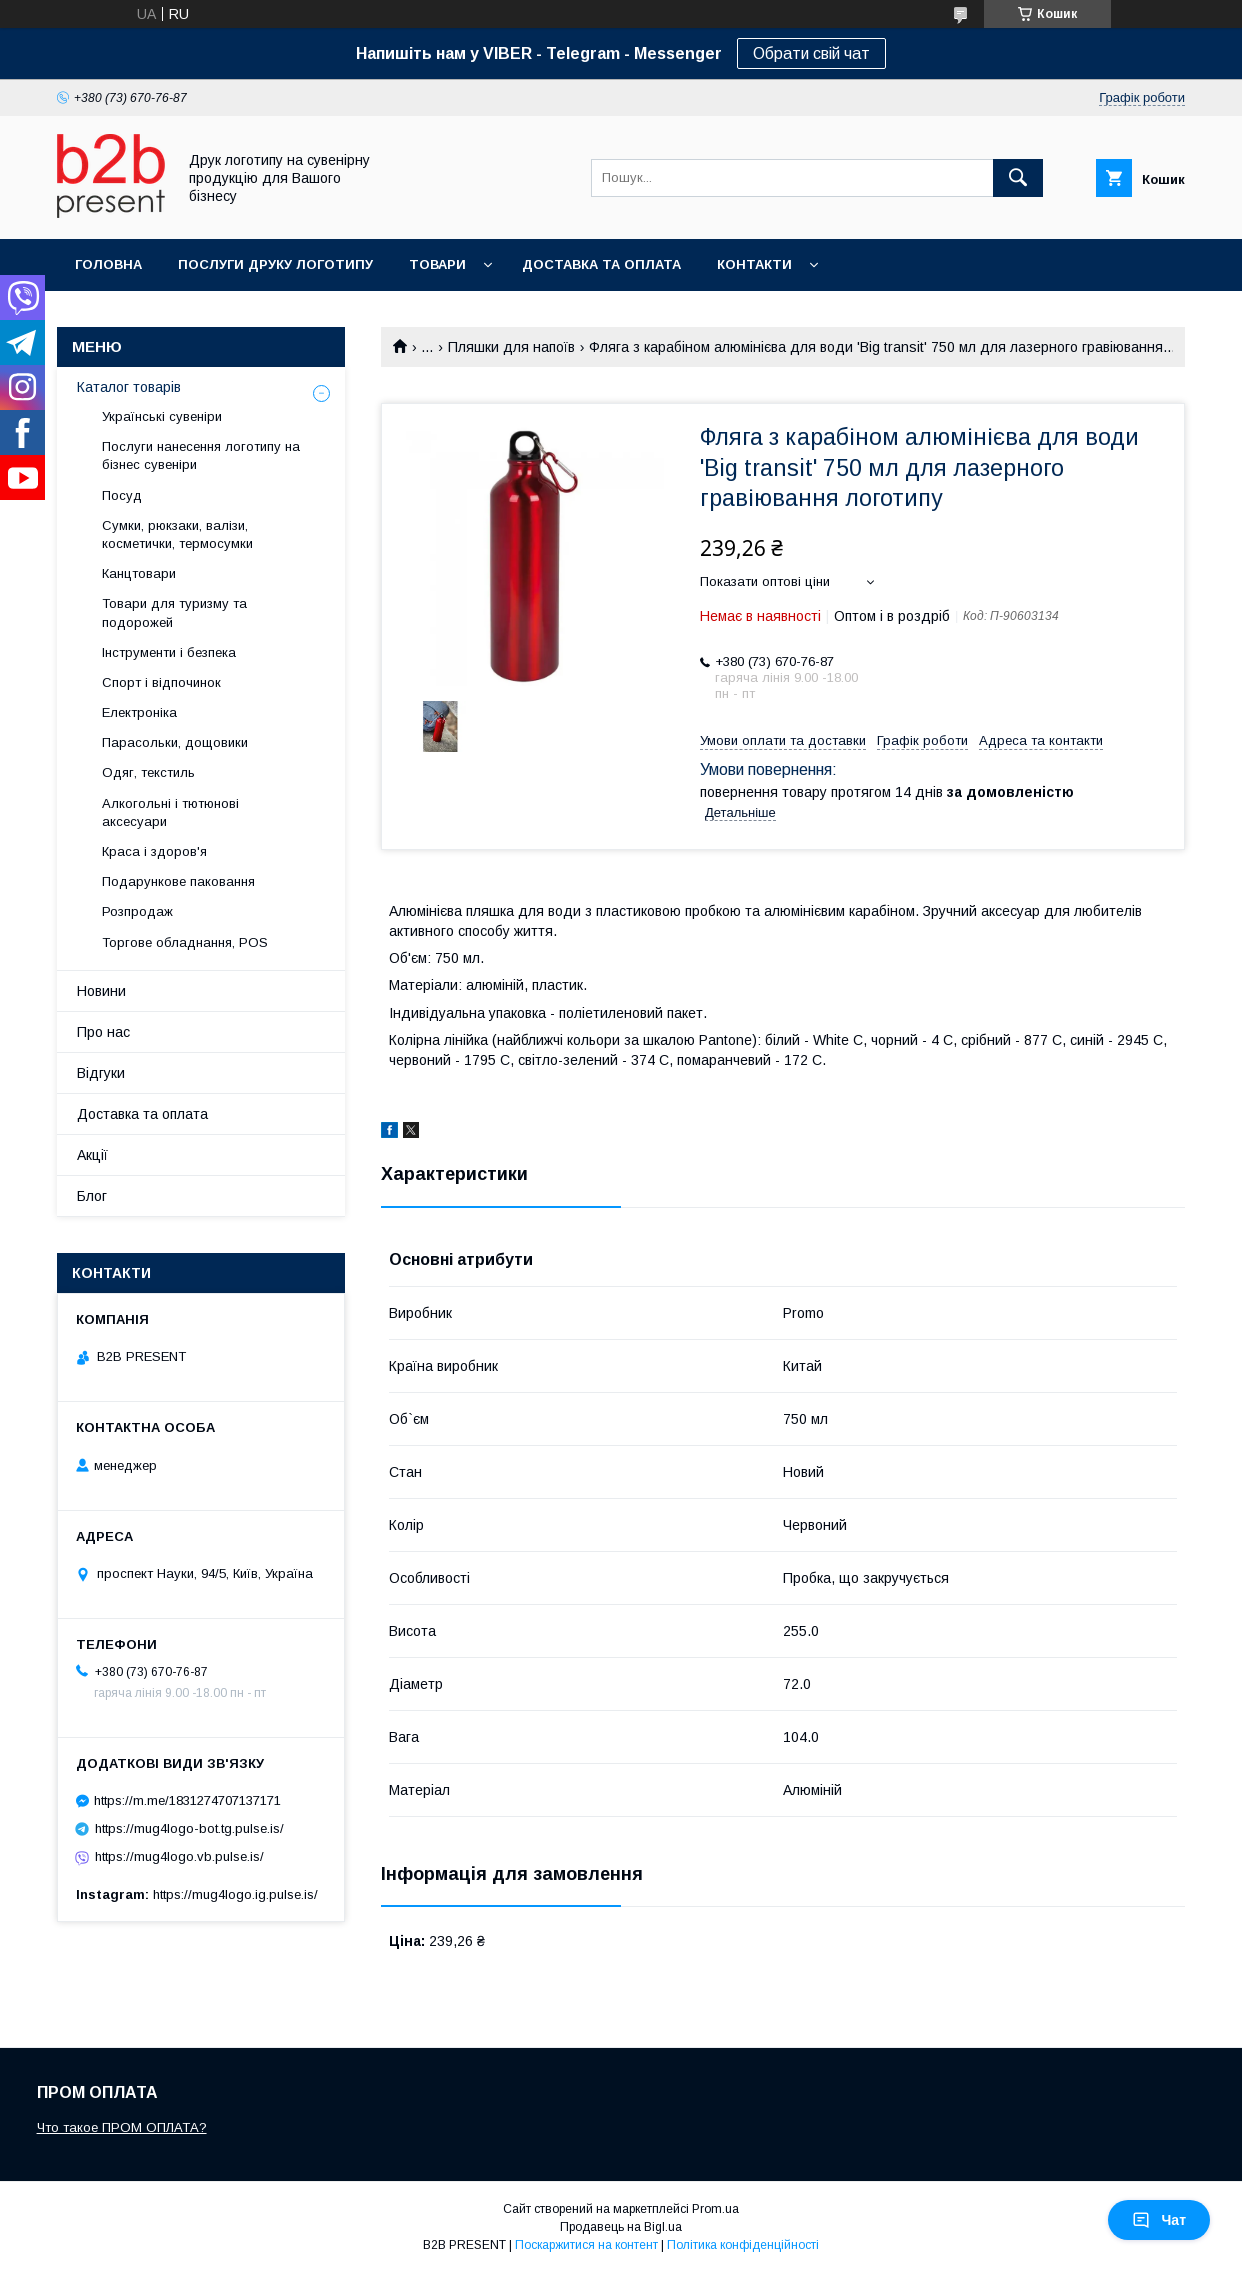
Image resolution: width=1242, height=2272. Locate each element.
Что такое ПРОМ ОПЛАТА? (122, 2127)
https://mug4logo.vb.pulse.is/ (179, 1856)
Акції (92, 1155)
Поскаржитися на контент (586, 2245)
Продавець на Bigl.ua (621, 2227)
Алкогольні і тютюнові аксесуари (170, 812)
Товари (437, 264)
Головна (108, 264)
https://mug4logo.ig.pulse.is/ (235, 1894)
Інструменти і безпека (169, 652)
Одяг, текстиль (148, 772)
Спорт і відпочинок (161, 682)
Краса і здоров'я (154, 851)
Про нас (103, 1032)
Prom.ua (715, 2209)
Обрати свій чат (811, 53)
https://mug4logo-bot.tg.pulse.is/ (189, 1828)
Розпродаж (137, 911)
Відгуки (101, 1073)
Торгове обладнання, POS (185, 942)
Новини (101, 991)
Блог (92, 1196)
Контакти (754, 264)
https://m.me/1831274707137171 (187, 1800)
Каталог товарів (129, 387)
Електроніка (139, 712)
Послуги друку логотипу (275, 264)
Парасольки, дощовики (175, 742)
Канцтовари (139, 573)
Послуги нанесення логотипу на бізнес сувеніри (201, 455)
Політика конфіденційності (743, 2245)
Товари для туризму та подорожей (174, 612)
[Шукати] (1018, 178)
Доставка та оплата (601, 264)
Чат (1159, 2220)
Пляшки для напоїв (511, 347)
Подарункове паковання (178, 881)
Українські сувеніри (162, 416)
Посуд (122, 495)
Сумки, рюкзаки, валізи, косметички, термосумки (177, 534)
